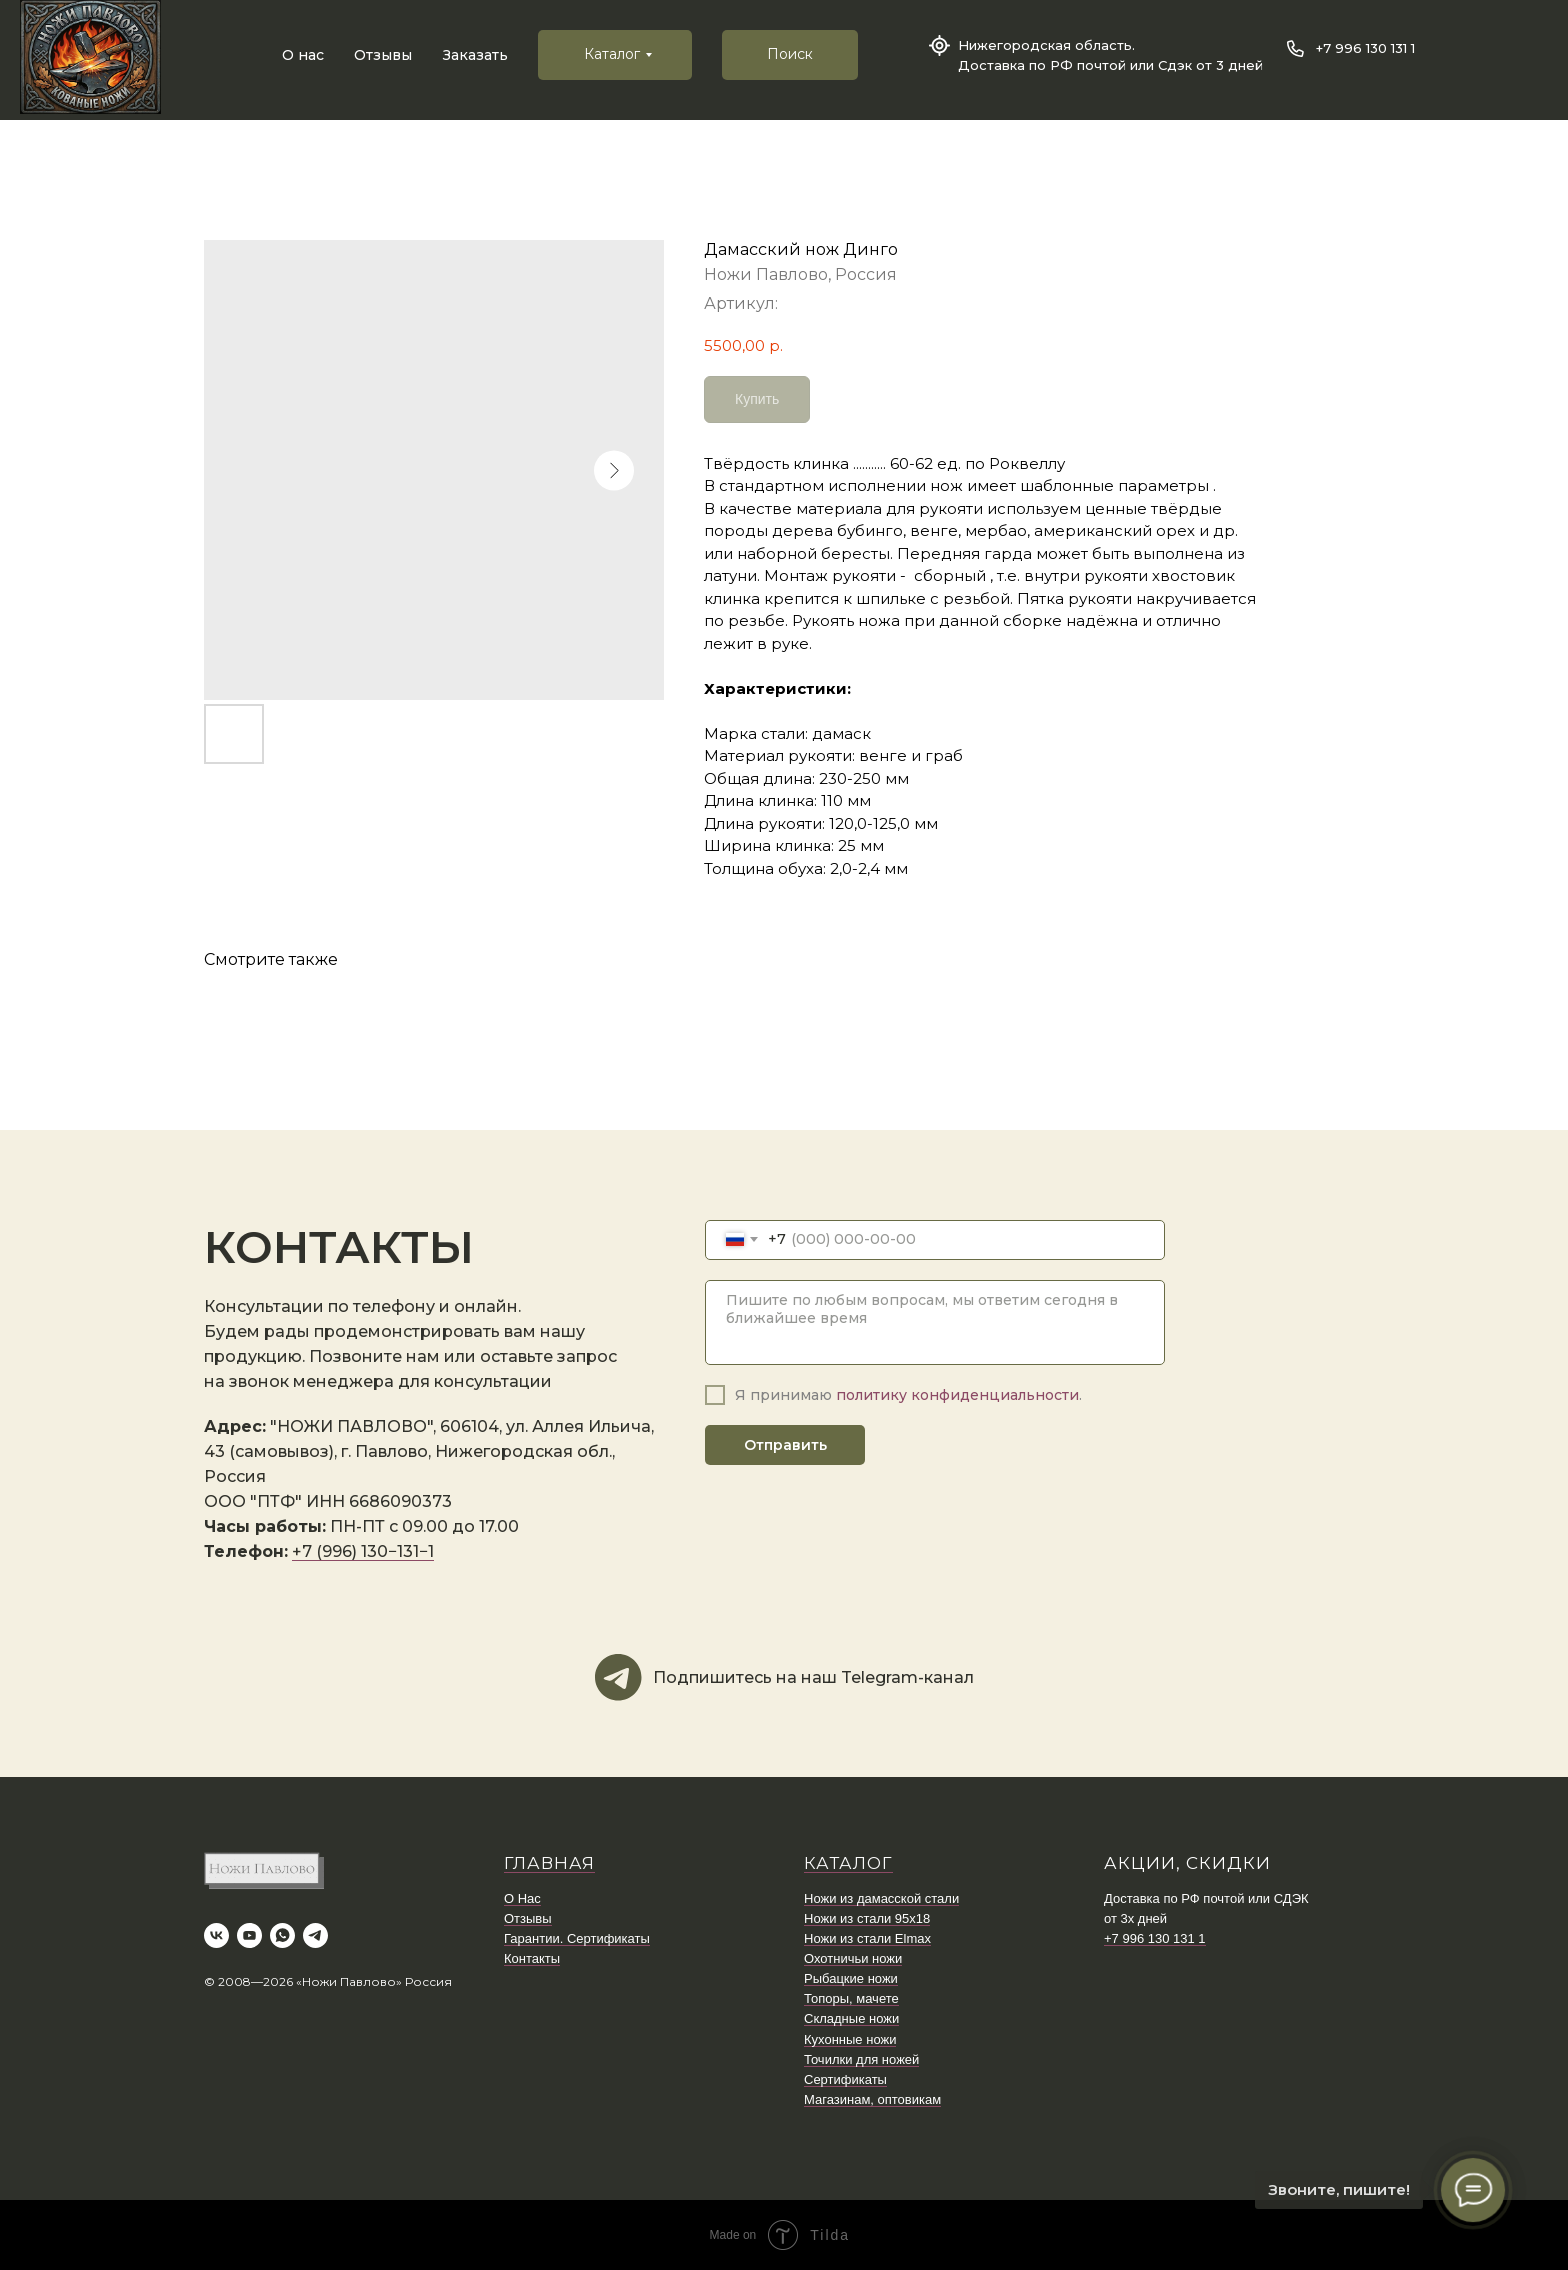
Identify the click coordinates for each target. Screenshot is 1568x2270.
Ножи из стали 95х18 (867, 1918)
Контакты (532, 1958)
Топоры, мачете (851, 1998)
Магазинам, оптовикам (872, 2099)
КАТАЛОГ (848, 1863)
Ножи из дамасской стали (881, 1898)
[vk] (216, 1935)
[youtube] (249, 1935)
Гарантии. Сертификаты (577, 1938)
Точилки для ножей (861, 2059)
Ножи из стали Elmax (867, 1938)
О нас (303, 55)
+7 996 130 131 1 (1365, 48)
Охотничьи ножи (853, 1958)
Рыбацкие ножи (851, 1978)
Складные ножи (851, 2018)
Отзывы (383, 55)
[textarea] (935, 1322)
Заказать (475, 55)
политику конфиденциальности (957, 1395)
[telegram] (315, 1935)
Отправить (785, 1445)
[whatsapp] (282, 1935)
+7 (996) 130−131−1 (363, 1551)
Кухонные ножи (850, 2039)
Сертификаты (845, 2079)
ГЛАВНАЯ (549, 1863)
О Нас (522, 1898)
